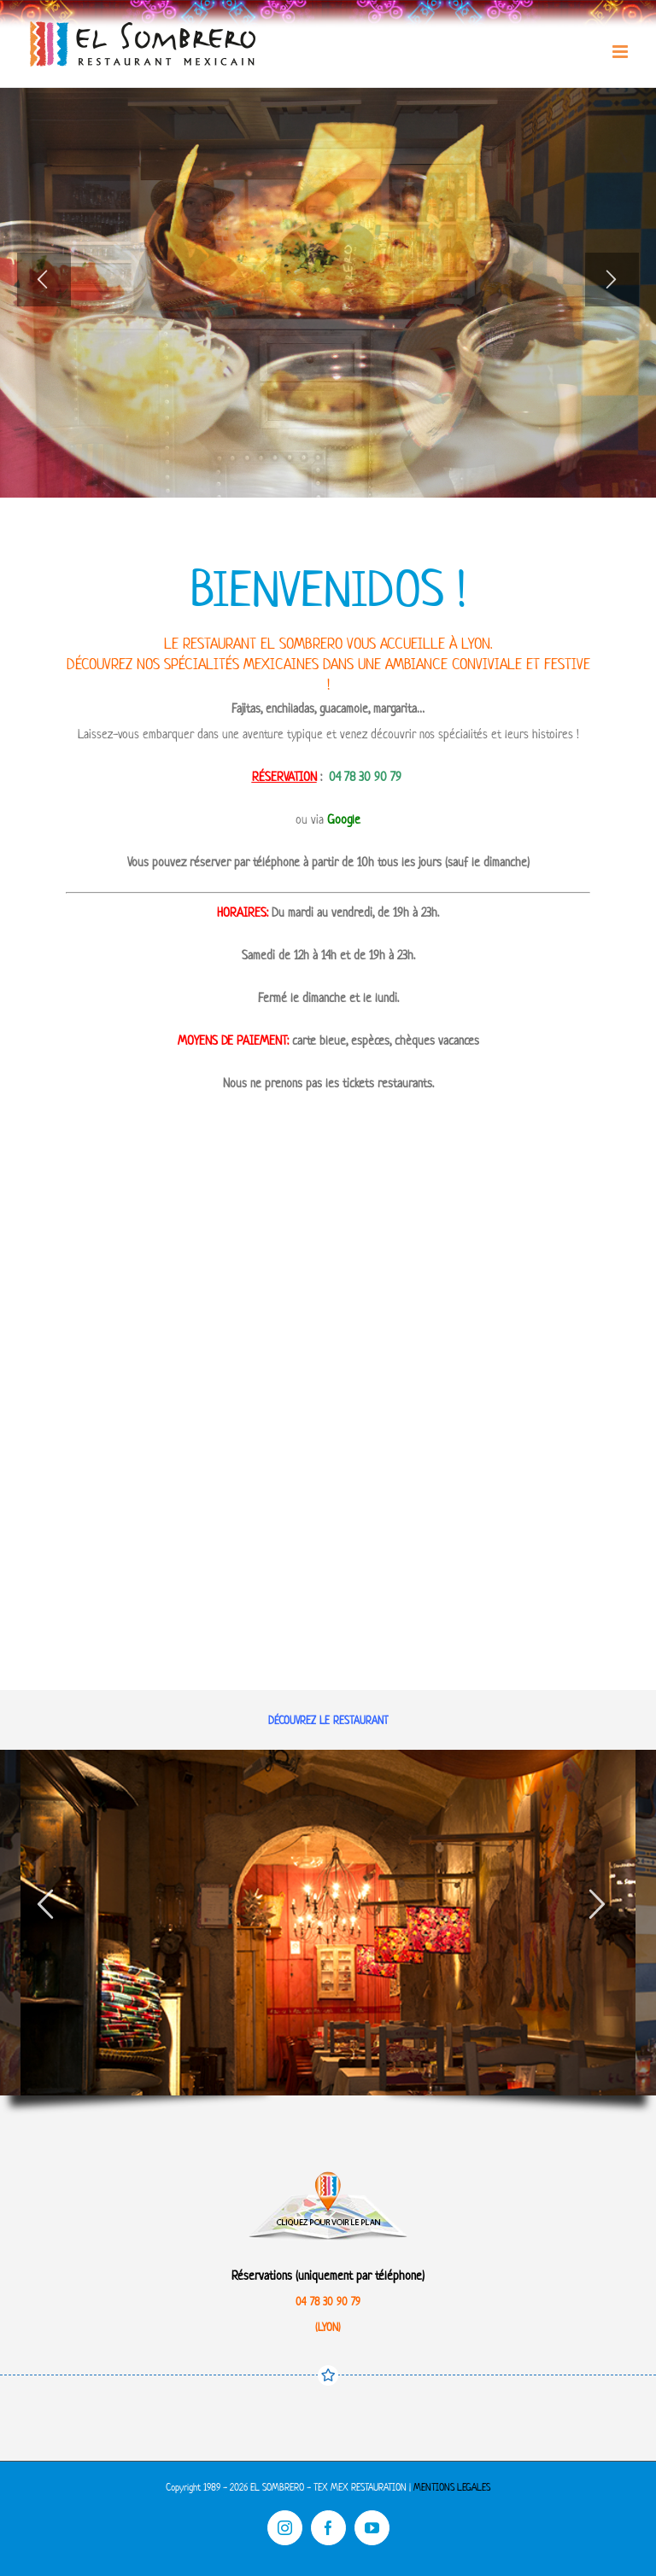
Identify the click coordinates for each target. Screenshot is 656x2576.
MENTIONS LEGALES (451, 2486)
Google (343, 819)
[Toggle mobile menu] (621, 52)
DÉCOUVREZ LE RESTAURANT (328, 1720)
